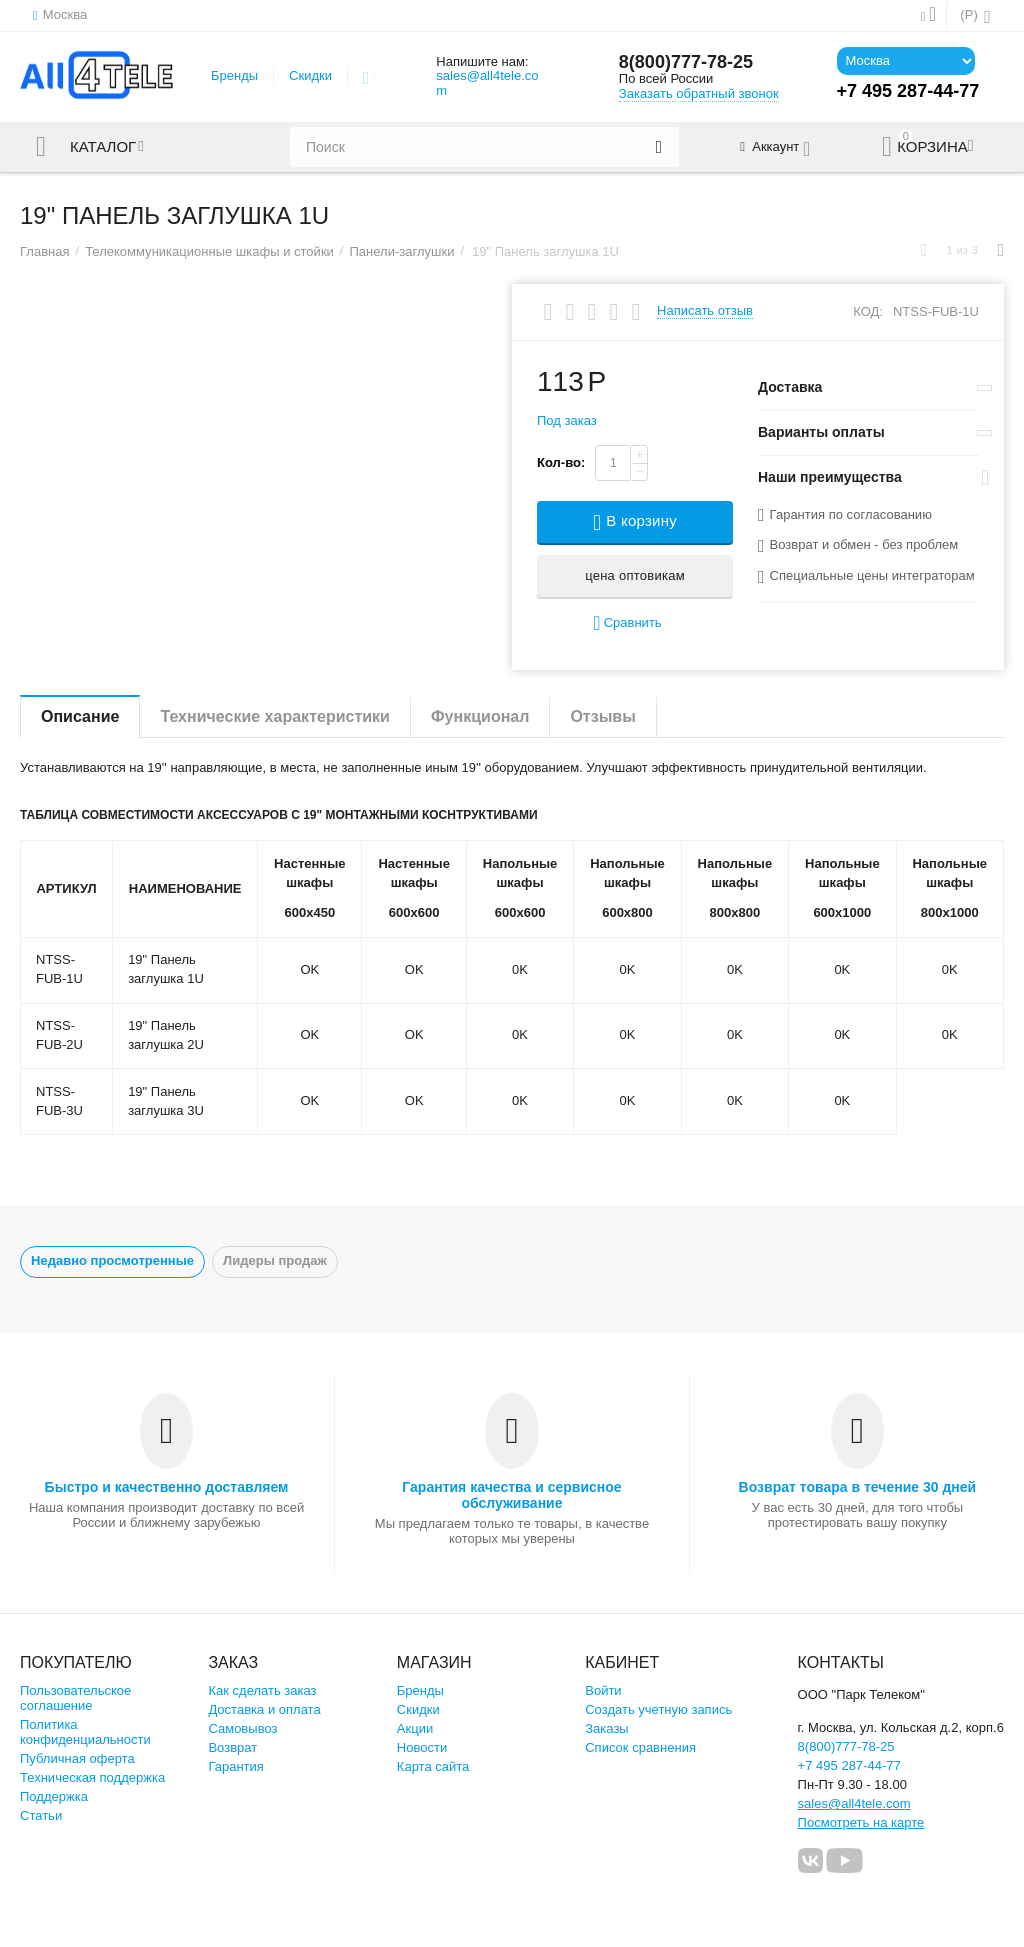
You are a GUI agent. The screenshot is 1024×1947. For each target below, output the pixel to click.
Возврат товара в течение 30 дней (858, 1487)
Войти (603, 1690)
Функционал (480, 716)
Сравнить (627, 623)
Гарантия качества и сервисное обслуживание (511, 1495)
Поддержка (54, 1796)
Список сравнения (640, 1747)
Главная (45, 251)
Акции (415, 1728)
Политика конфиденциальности (85, 1732)
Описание (80, 716)
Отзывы (602, 716)
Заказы (607, 1728)
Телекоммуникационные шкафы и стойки (209, 251)
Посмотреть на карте (861, 1822)
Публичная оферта (77, 1758)
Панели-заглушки (401, 251)
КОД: (868, 311)
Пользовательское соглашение (75, 1698)
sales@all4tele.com (487, 83)
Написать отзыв (705, 311)
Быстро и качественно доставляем (167, 1487)
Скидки (310, 75)
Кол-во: (561, 462)
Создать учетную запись (658, 1709)
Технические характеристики (275, 716)
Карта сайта (433, 1766)
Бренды (234, 75)
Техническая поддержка (92, 1777)
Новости (422, 1747)
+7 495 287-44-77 (849, 1765)
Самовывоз (242, 1728)
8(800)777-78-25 (686, 62)
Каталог (103, 147)
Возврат (232, 1747)
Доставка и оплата (264, 1709)
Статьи (41, 1815)
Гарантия (236, 1766)
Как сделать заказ (262, 1690)
